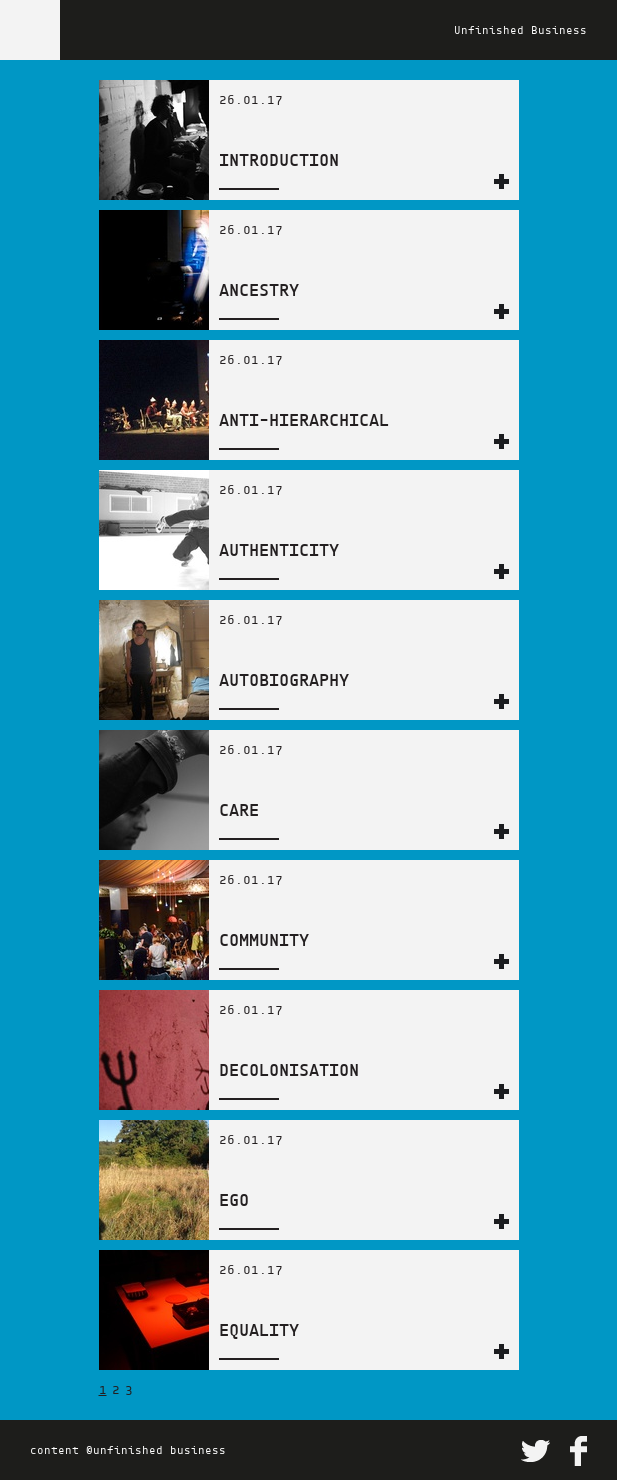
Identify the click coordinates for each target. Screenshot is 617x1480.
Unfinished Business (520, 30)
